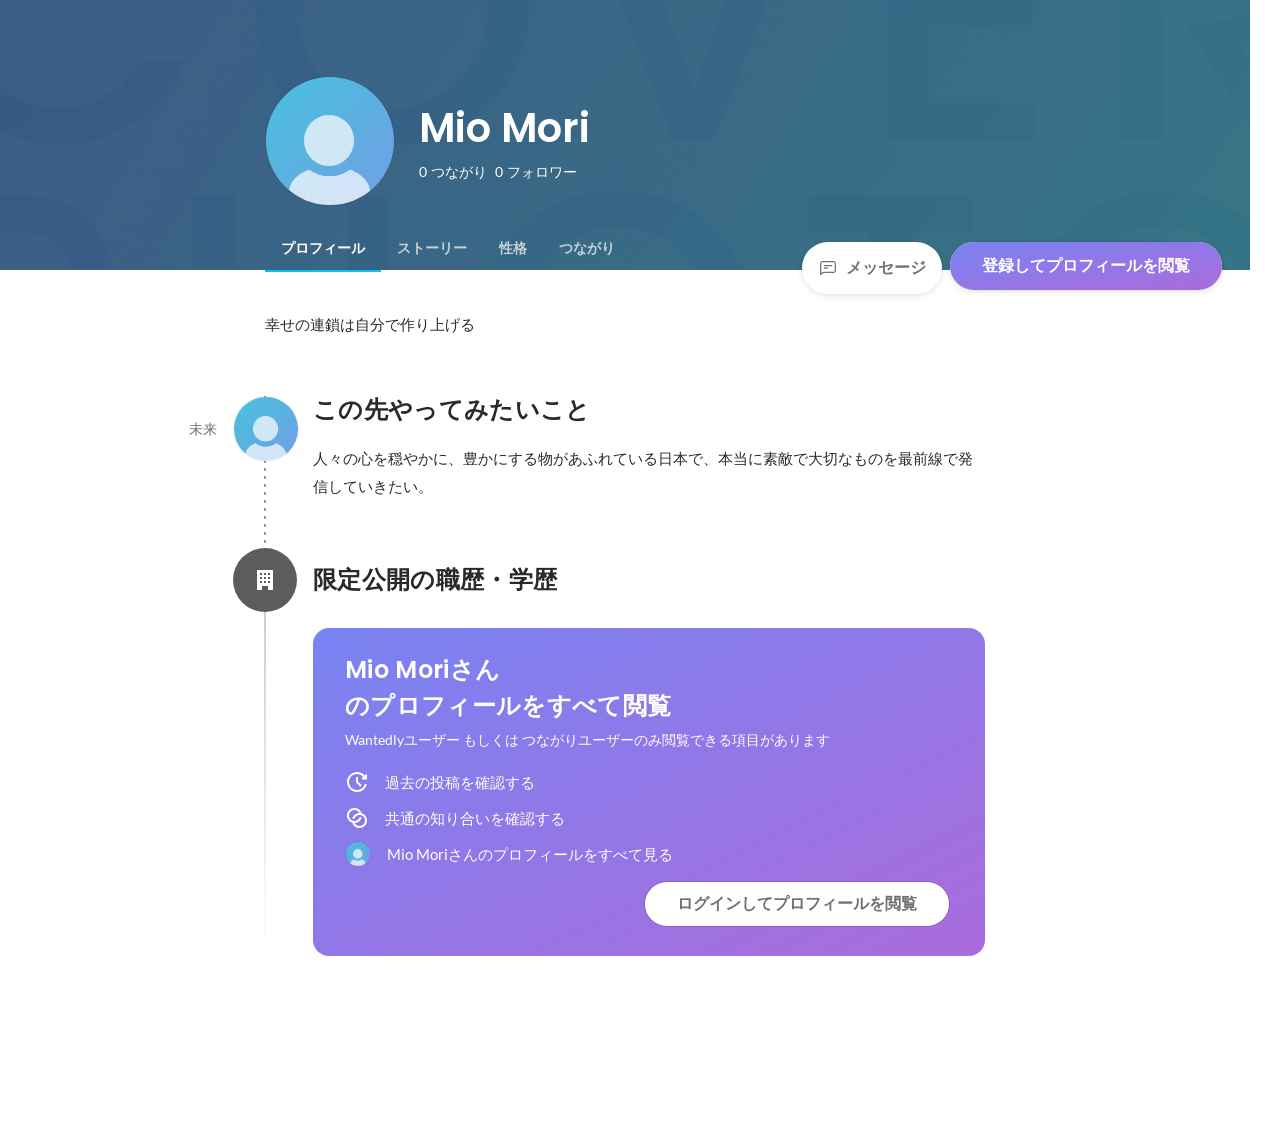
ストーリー (432, 248)
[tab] (323, 248)
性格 (513, 248)
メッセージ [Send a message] (872, 267)
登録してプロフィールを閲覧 (1086, 265)
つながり (587, 248)
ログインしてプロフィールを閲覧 (797, 903)
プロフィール (323, 248)
